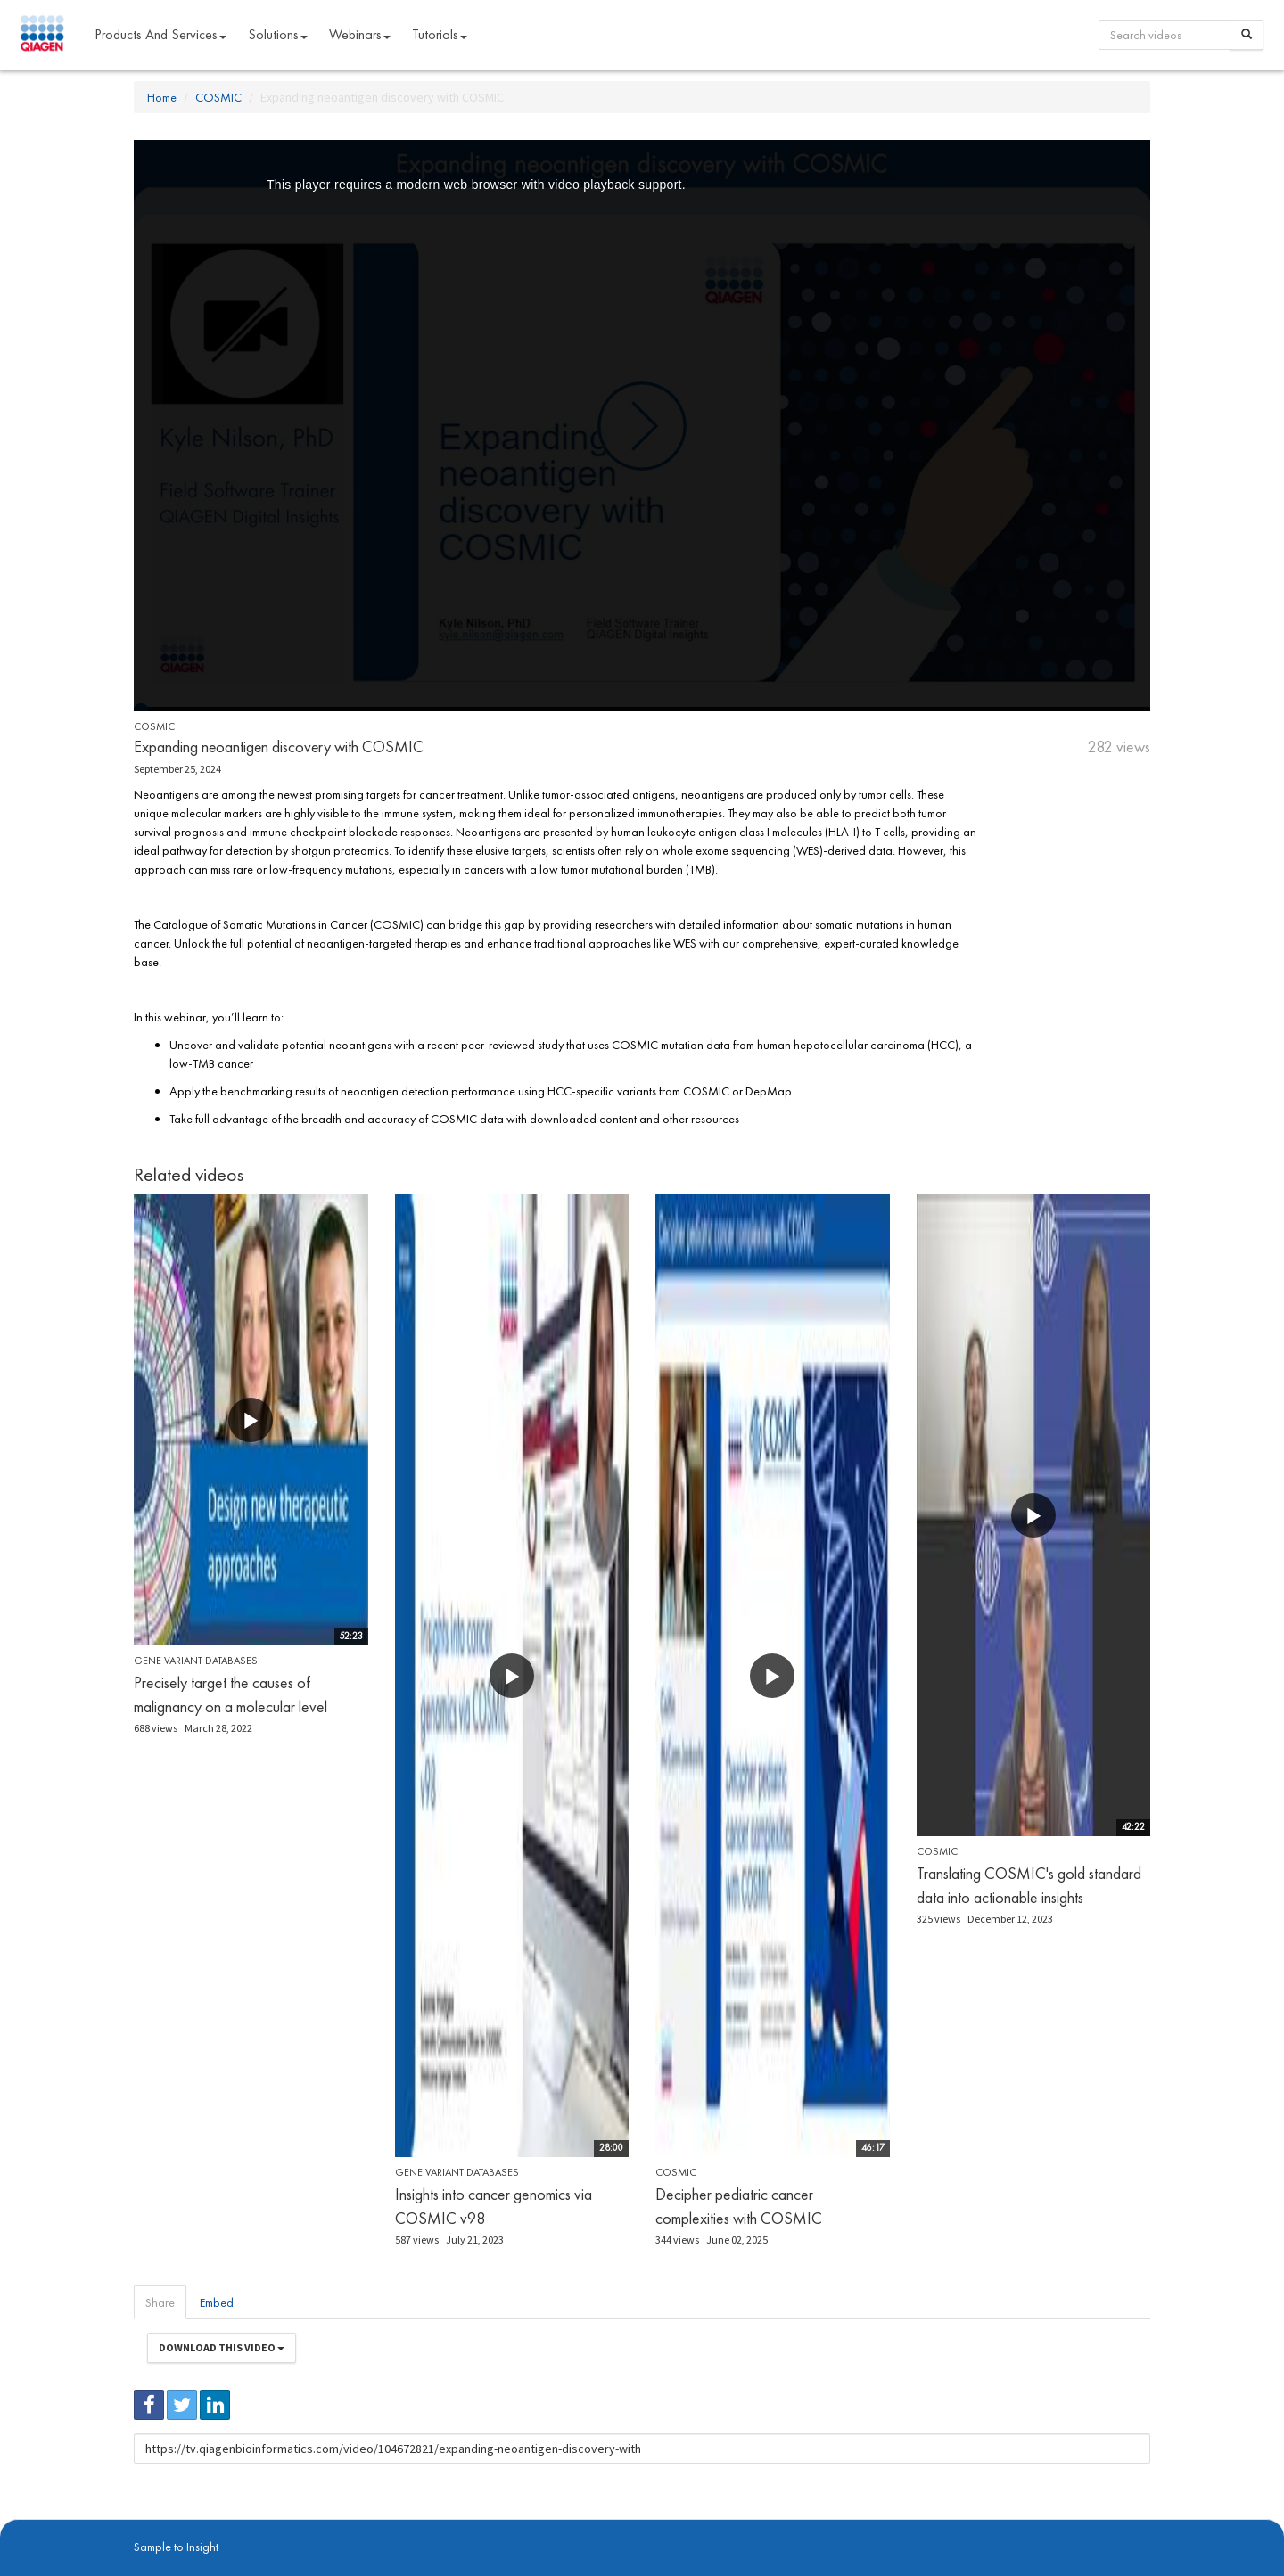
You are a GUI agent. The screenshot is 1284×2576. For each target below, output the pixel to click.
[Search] (1246, 35)
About (146, 2523)
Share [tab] (160, 2302)
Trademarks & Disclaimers (1090, 2523)
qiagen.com (318, 2523)
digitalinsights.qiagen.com (226, 2523)
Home (162, 97)
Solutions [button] (278, 34)
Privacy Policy (383, 2523)
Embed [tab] (217, 2302)
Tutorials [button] (439, 34)
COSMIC (218, 97)
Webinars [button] (360, 34)
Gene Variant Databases (196, 1660)
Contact (440, 2523)
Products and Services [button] (160, 34)
